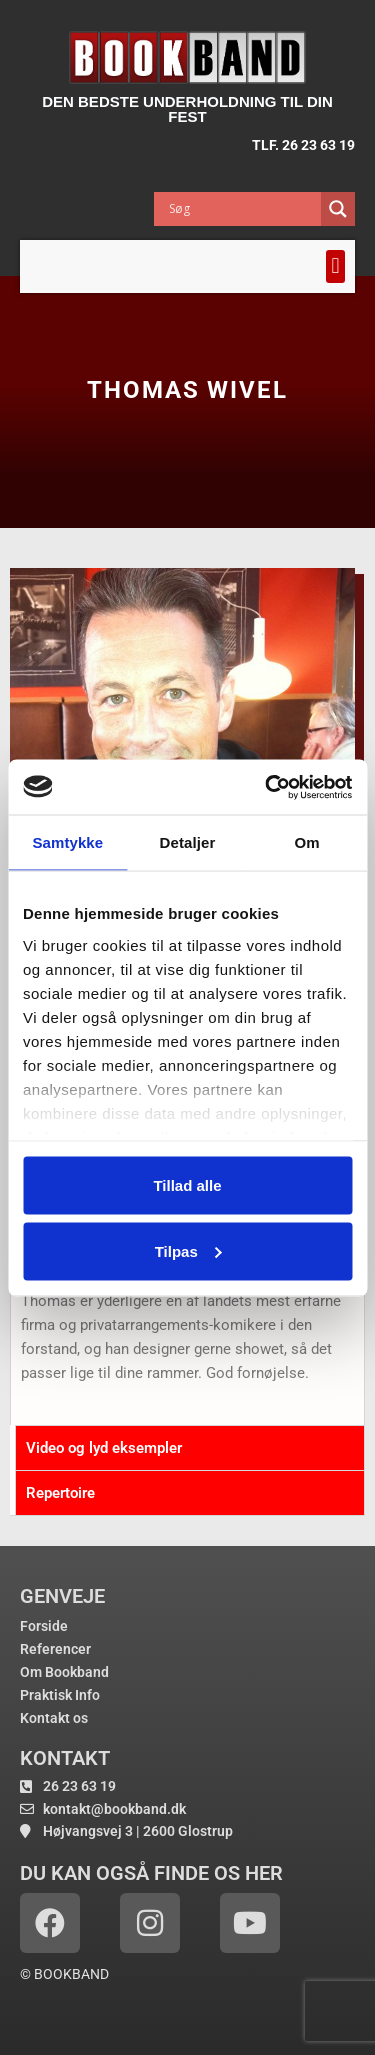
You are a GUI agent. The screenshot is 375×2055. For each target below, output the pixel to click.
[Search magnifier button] (338, 209)
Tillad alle (187, 1185)
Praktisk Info (60, 1695)
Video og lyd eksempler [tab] (104, 1448)
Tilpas (188, 1250)
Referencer (55, 1649)
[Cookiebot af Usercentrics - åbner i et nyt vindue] (267, 787)
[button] (335, 266)
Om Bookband (64, 1672)
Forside (44, 1626)
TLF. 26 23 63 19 (303, 145)
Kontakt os (54, 1718)
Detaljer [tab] (188, 842)
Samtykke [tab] (67, 842)
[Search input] (242, 209)
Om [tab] (307, 842)
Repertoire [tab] (60, 1493)
